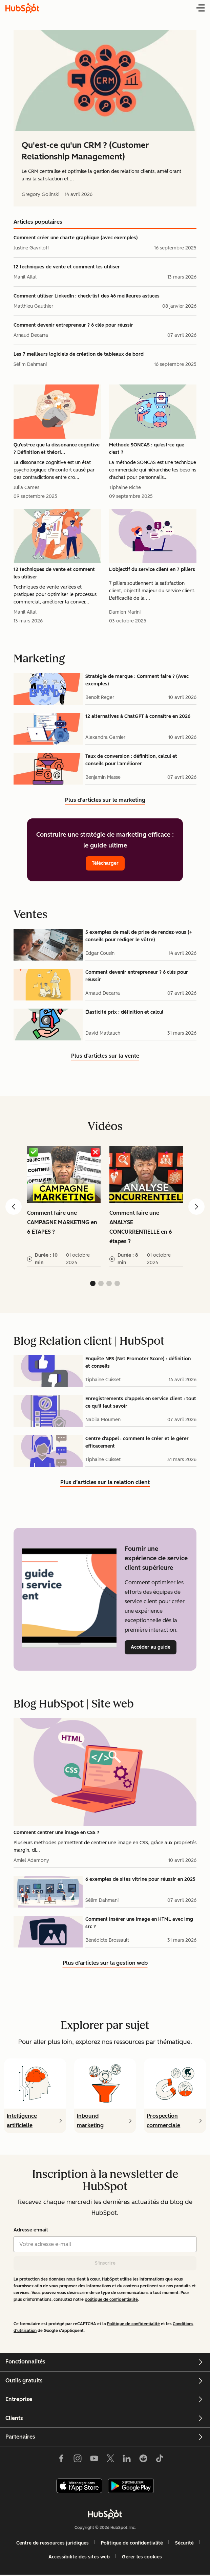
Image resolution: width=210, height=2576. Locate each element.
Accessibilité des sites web (79, 2557)
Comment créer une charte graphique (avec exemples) (76, 238)
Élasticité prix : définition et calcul (124, 1012)
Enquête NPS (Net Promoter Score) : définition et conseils (138, 1362)
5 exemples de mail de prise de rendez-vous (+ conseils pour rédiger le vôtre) (138, 936)
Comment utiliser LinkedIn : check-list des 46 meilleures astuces (87, 296)
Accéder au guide (153, 1647)
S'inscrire (105, 2263)
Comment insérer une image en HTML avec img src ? (139, 1923)
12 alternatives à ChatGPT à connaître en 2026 (137, 716)
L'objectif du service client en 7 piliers (152, 569)
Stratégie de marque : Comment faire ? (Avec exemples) (137, 680)
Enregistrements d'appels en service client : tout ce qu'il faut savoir (140, 1402)
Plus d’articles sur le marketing (105, 801)
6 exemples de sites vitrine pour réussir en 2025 (140, 1879)
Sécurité (184, 2543)
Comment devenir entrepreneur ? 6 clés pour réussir (73, 325)
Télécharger (105, 863)
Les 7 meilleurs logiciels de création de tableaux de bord (79, 354)
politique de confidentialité (111, 2299)
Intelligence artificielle (22, 2121)
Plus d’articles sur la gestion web (105, 1964)
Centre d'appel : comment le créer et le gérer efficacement (137, 1442)
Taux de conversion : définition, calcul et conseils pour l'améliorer (131, 760)
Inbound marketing (90, 2121)
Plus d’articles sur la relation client (105, 1483)
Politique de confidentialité (133, 2323)
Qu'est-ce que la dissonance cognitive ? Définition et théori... (57, 448)
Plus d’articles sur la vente (105, 1057)
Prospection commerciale (163, 2121)
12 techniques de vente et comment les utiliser (67, 267)
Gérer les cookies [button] (142, 2557)
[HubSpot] (105, 2514)
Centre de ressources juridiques (52, 2543)
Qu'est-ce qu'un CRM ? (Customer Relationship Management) (85, 150)
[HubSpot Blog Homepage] (22, 8)
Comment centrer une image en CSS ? (56, 1832)
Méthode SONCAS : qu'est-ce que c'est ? (146, 448)
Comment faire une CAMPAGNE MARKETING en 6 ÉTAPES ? (62, 1222)
